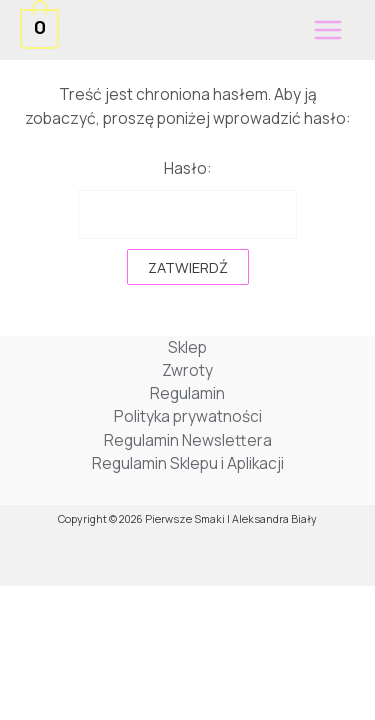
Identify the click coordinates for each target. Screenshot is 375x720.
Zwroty (187, 370)
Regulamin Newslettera (188, 440)
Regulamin (187, 393)
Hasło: (187, 198)
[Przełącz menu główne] (328, 30)
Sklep (187, 347)
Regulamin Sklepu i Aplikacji (188, 463)
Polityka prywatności (188, 416)
